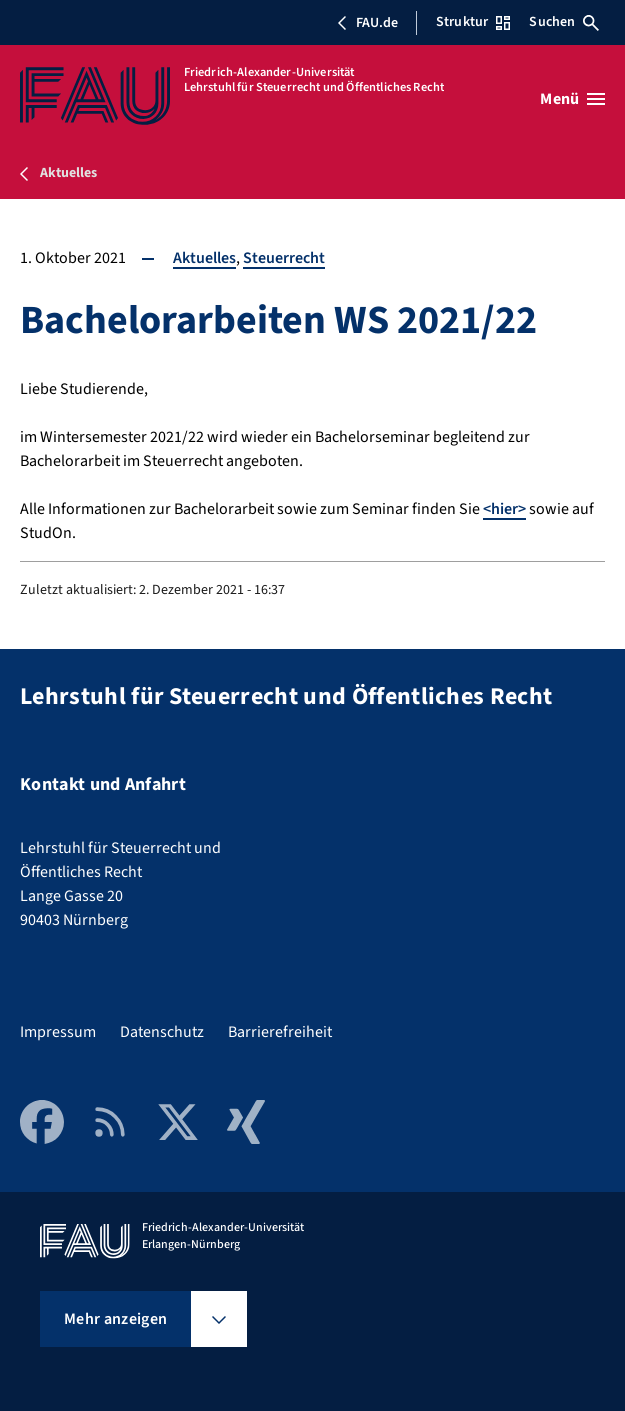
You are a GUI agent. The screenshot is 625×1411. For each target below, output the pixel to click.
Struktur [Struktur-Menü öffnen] (473, 22)
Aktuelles (204, 258)
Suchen (564, 22)
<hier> (504, 509)
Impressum (58, 1032)
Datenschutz (162, 1032)
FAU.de (367, 23)
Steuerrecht (284, 258)
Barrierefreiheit (280, 1032)
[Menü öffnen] (572, 99)
